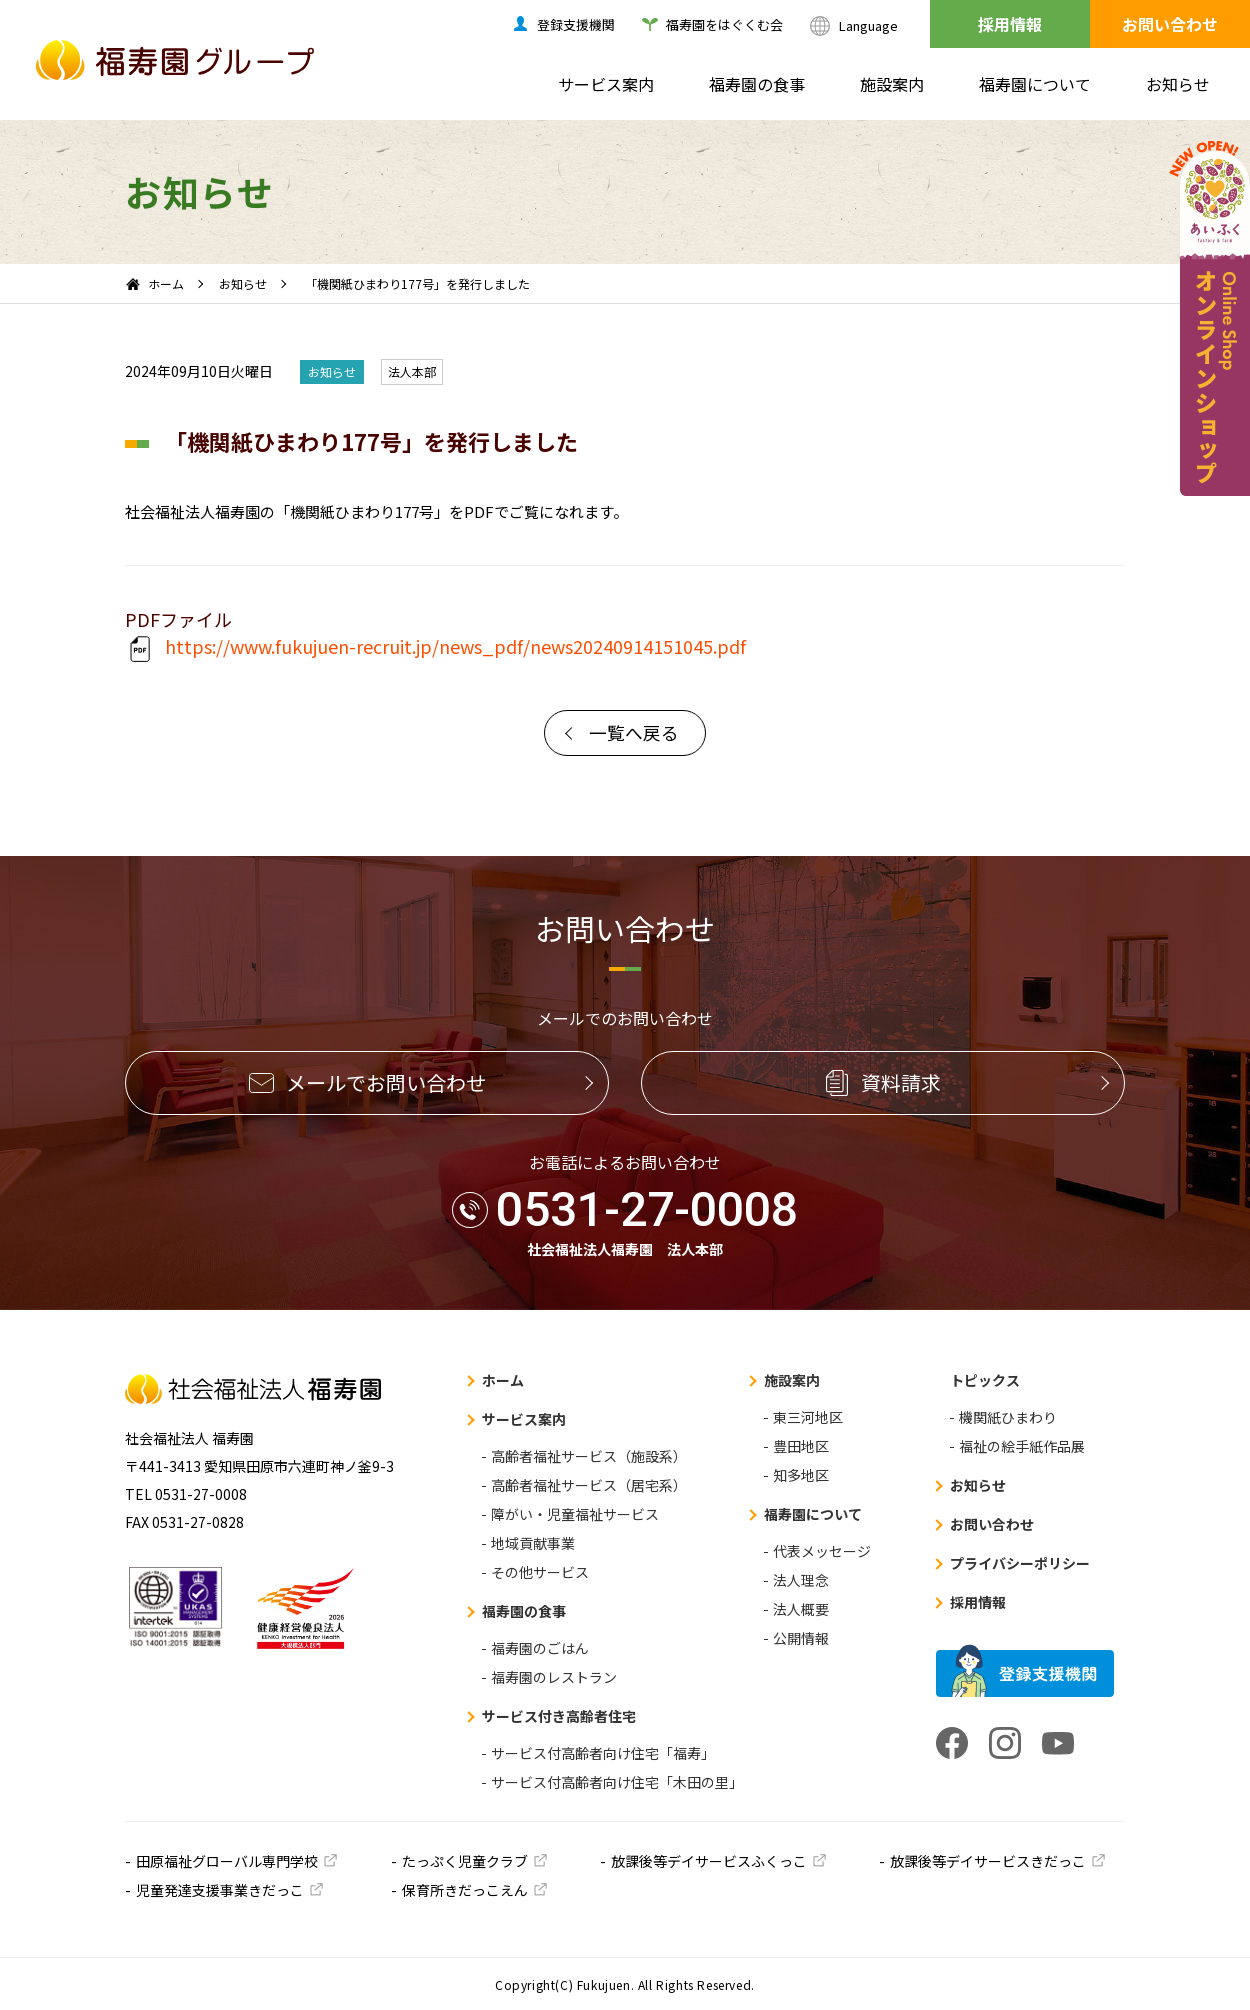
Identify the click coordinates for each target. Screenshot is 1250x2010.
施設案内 (892, 84)
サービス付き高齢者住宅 (559, 1716)
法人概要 (801, 1609)
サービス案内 (606, 84)
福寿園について (1035, 84)
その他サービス (540, 1572)
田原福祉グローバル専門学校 (227, 1861)
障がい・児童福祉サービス (575, 1514)
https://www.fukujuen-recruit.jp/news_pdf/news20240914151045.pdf (435, 649)
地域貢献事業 (533, 1543)
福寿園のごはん (540, 1648)
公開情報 (801, 1638)
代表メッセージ (822, 1551)
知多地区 (801, 1475)
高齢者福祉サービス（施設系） (589, 1456)
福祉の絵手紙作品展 (1022, 1446)
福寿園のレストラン (554, 1677)
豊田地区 (801, 1446)
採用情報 (1010, 24)
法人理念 (801, 1580)
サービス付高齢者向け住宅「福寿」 (603, 1753)
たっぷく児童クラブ (465, 1861)
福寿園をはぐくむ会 (724, 24)
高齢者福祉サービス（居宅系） (589, 1485)
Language (868, 25)
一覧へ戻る (634, 732)
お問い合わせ (1170, 24)
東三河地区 (808, 1417)
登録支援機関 (576, 24)
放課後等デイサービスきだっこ (988, 1861)
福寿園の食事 (757, 84)
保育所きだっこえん (465, 1890)
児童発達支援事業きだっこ (220, 1890)
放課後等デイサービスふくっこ (709, 1861)
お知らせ (1178, 84)
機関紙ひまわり (1008, 1417)
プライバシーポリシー (1020, 1563)
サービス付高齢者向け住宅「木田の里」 (617, 1782)
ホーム (166, 283)
